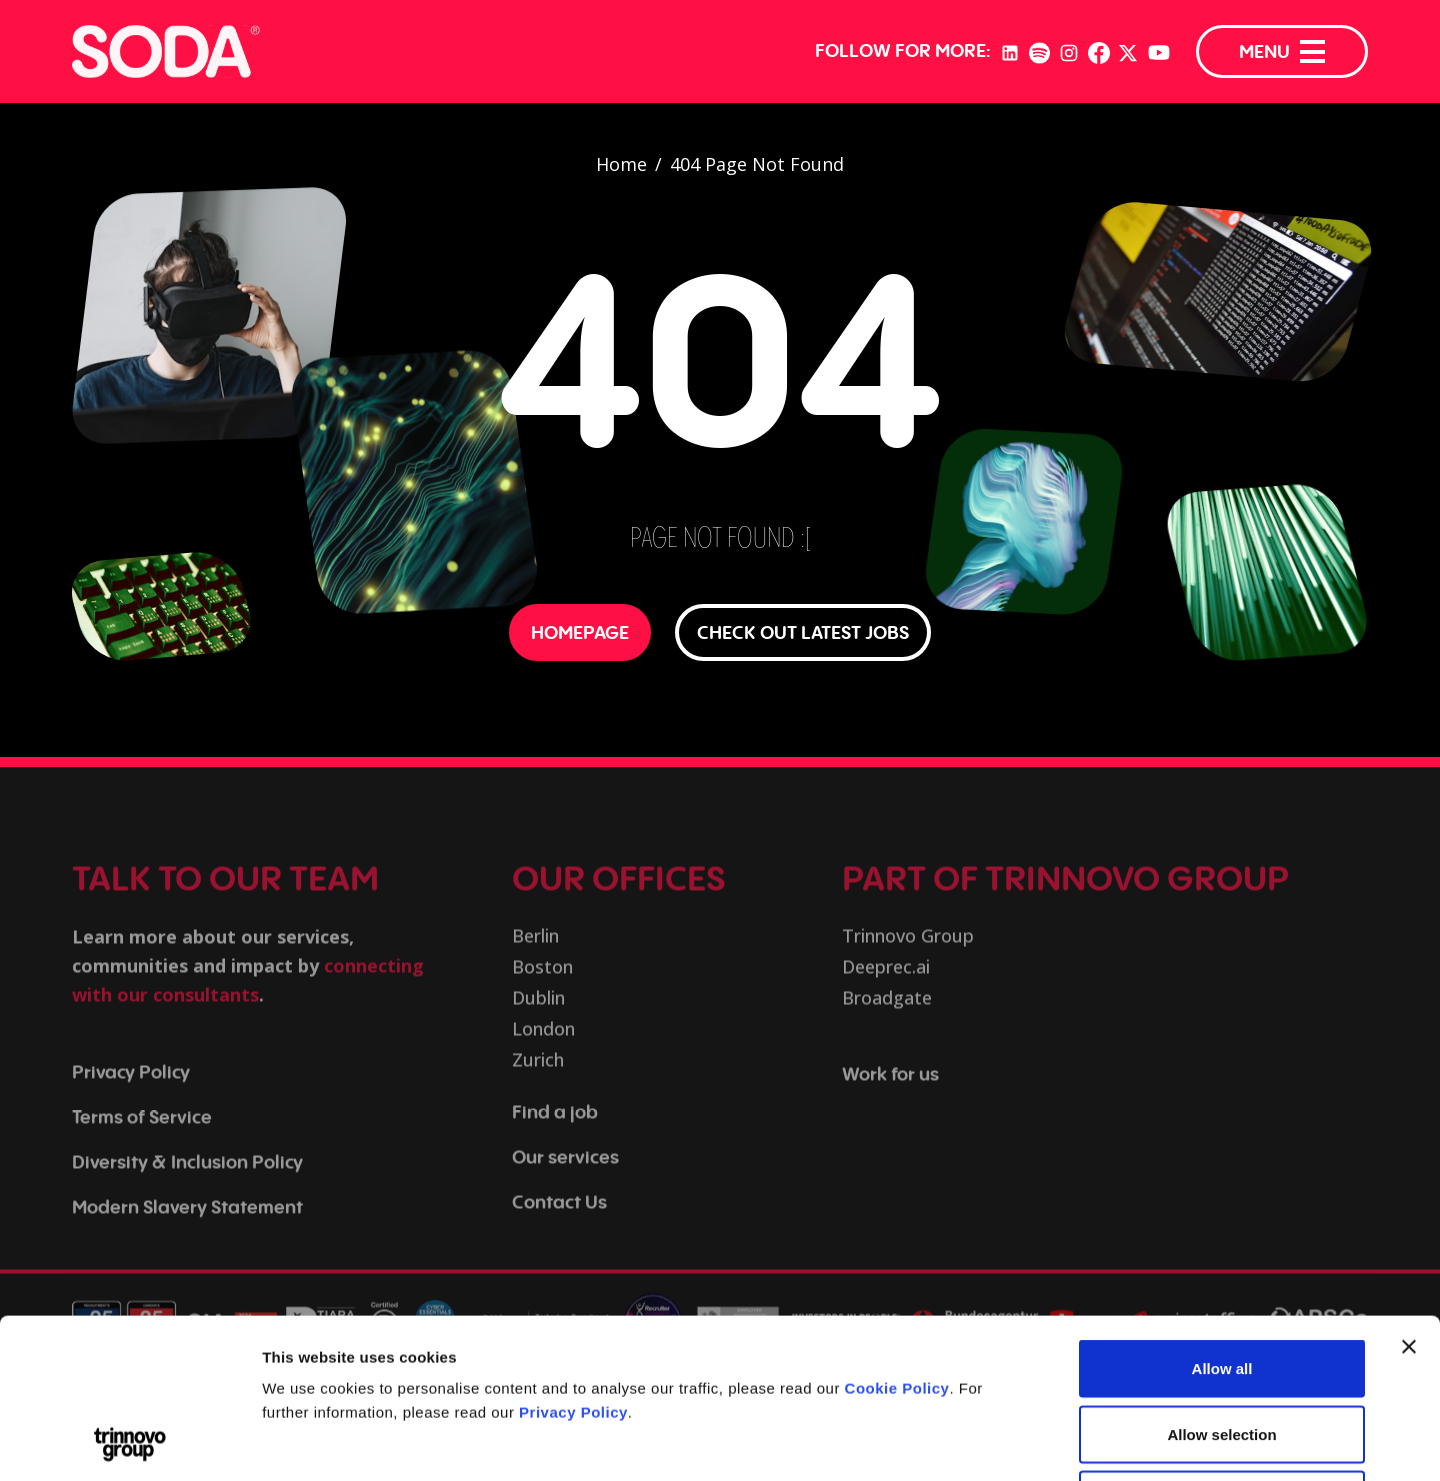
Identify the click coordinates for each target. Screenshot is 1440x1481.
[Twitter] (1128, 51)
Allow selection (1221, 1284)
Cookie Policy (897, 1238)
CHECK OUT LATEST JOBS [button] (803, 632)
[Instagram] (1069, 51)
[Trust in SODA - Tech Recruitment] (166, 51)
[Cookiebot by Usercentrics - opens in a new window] (129, 1442)
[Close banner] (1409, 1197)
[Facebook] (1099, 51)
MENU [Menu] (1282, 51)
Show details (1049, 1441)
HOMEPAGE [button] (580, 632)
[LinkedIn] (1010, 51)
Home (621, 164)
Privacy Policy (573, 1262)
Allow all (1222, 1218)
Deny (1222, 1349)
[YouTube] (1159, 52)
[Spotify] (1039, 51)
